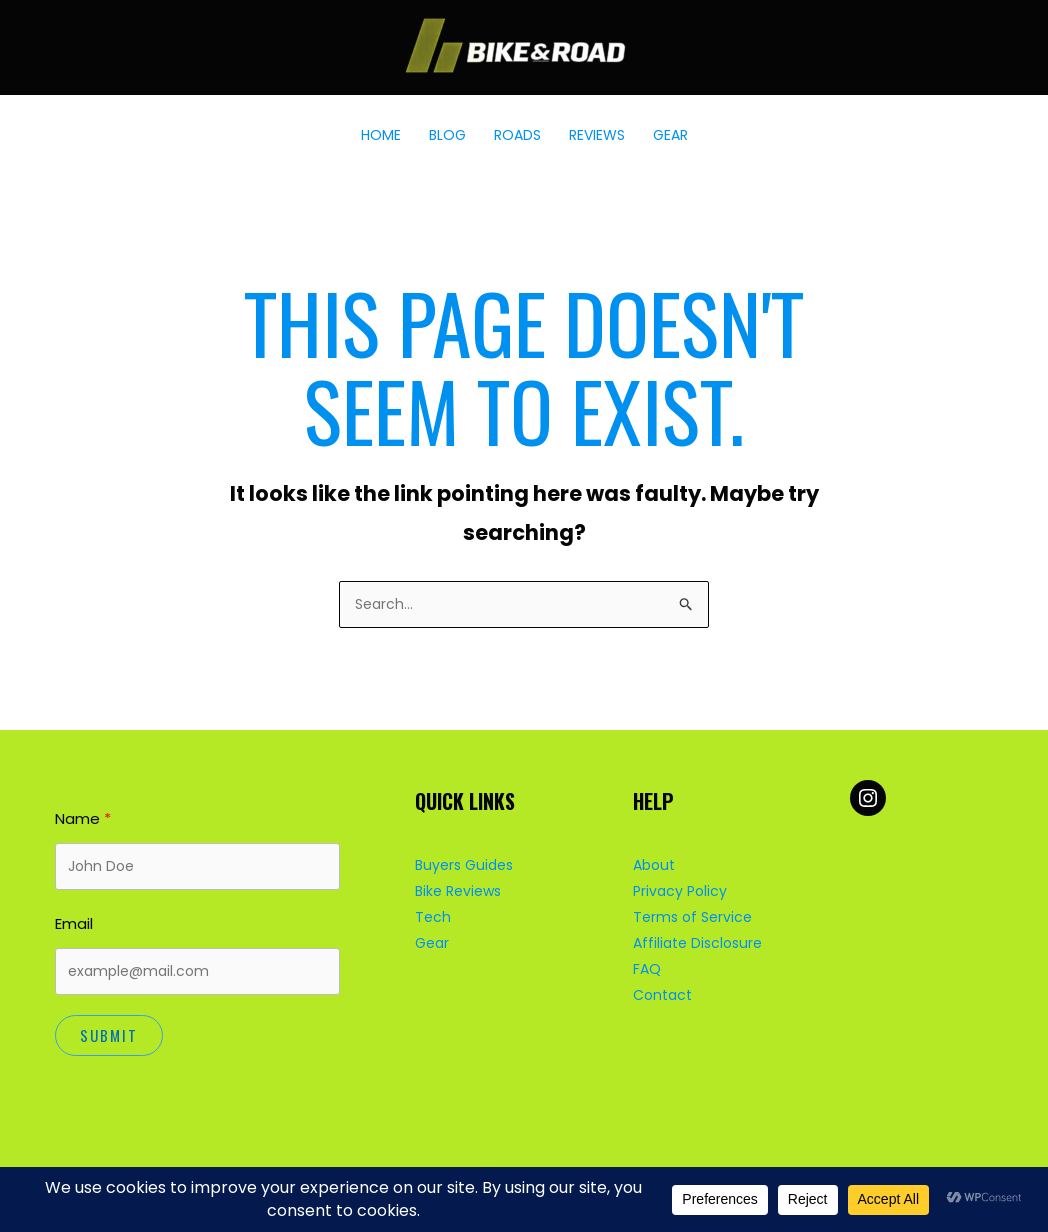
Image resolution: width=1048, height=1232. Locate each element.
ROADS (517, 135)
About (654, 865)
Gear (432, 943)
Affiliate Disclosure (697, 943)
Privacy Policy (680, 891)
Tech (433, 917)
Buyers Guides (464, 865)
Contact (662, 995)
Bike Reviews (458, 891)
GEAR (670, 135)
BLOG (447, 135)
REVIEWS (597, 135)
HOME (381, 135)
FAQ (647, 969)
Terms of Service (692, 917)
